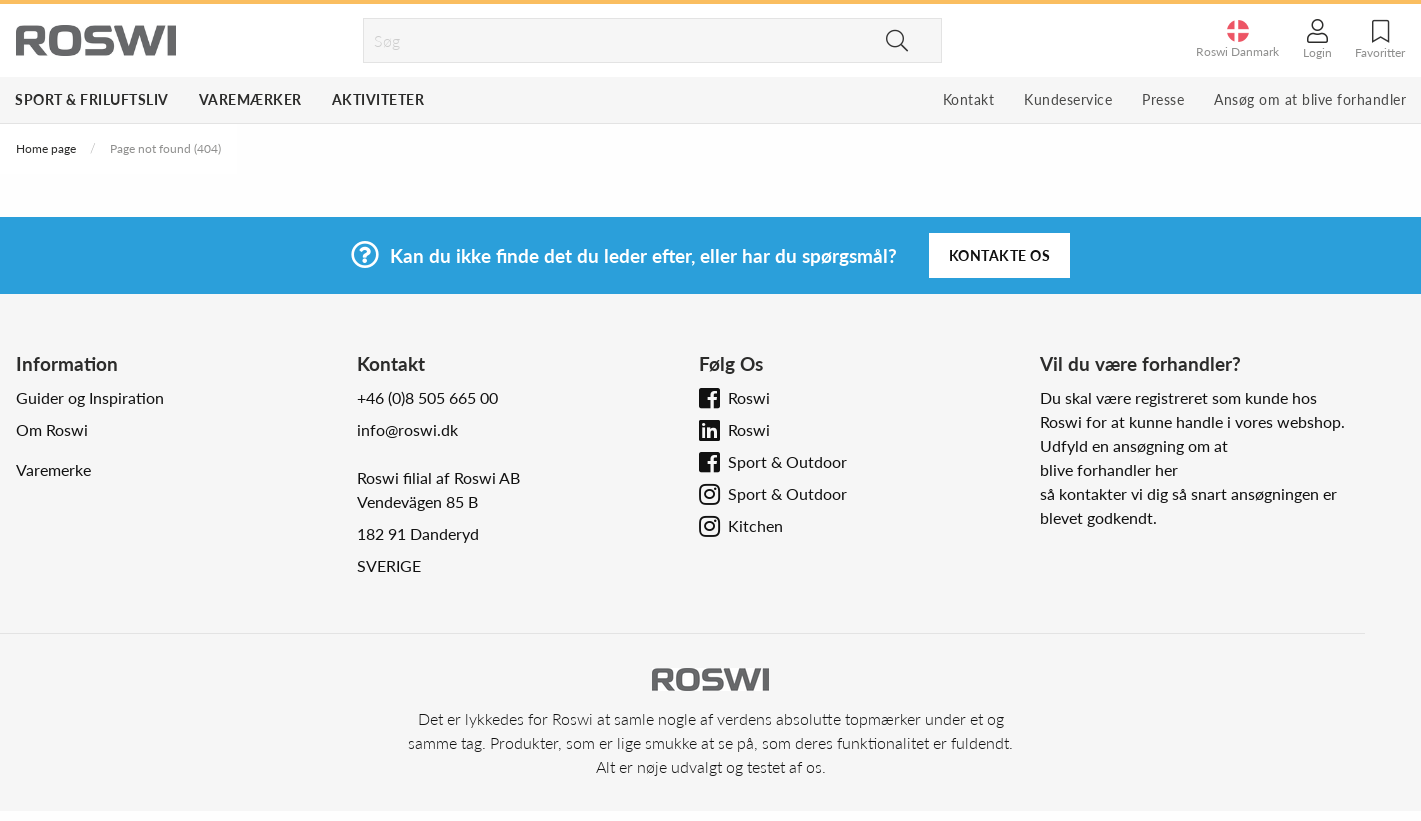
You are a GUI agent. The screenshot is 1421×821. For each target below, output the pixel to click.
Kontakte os (1000, 255)
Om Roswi (52, 429)
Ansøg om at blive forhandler (1310, 99)
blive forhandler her (1109, 469)
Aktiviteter (378, 99)
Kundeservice (1068, 99)
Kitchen (755, 525)
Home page (46, 148)
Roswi (749, 397)
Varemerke (53, 469)
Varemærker (250, 99)
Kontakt (969, 99)
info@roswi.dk (407, 429)
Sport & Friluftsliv (92, 99)
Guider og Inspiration (90, 397)
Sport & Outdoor (787, 461)
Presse (1163, 99)
